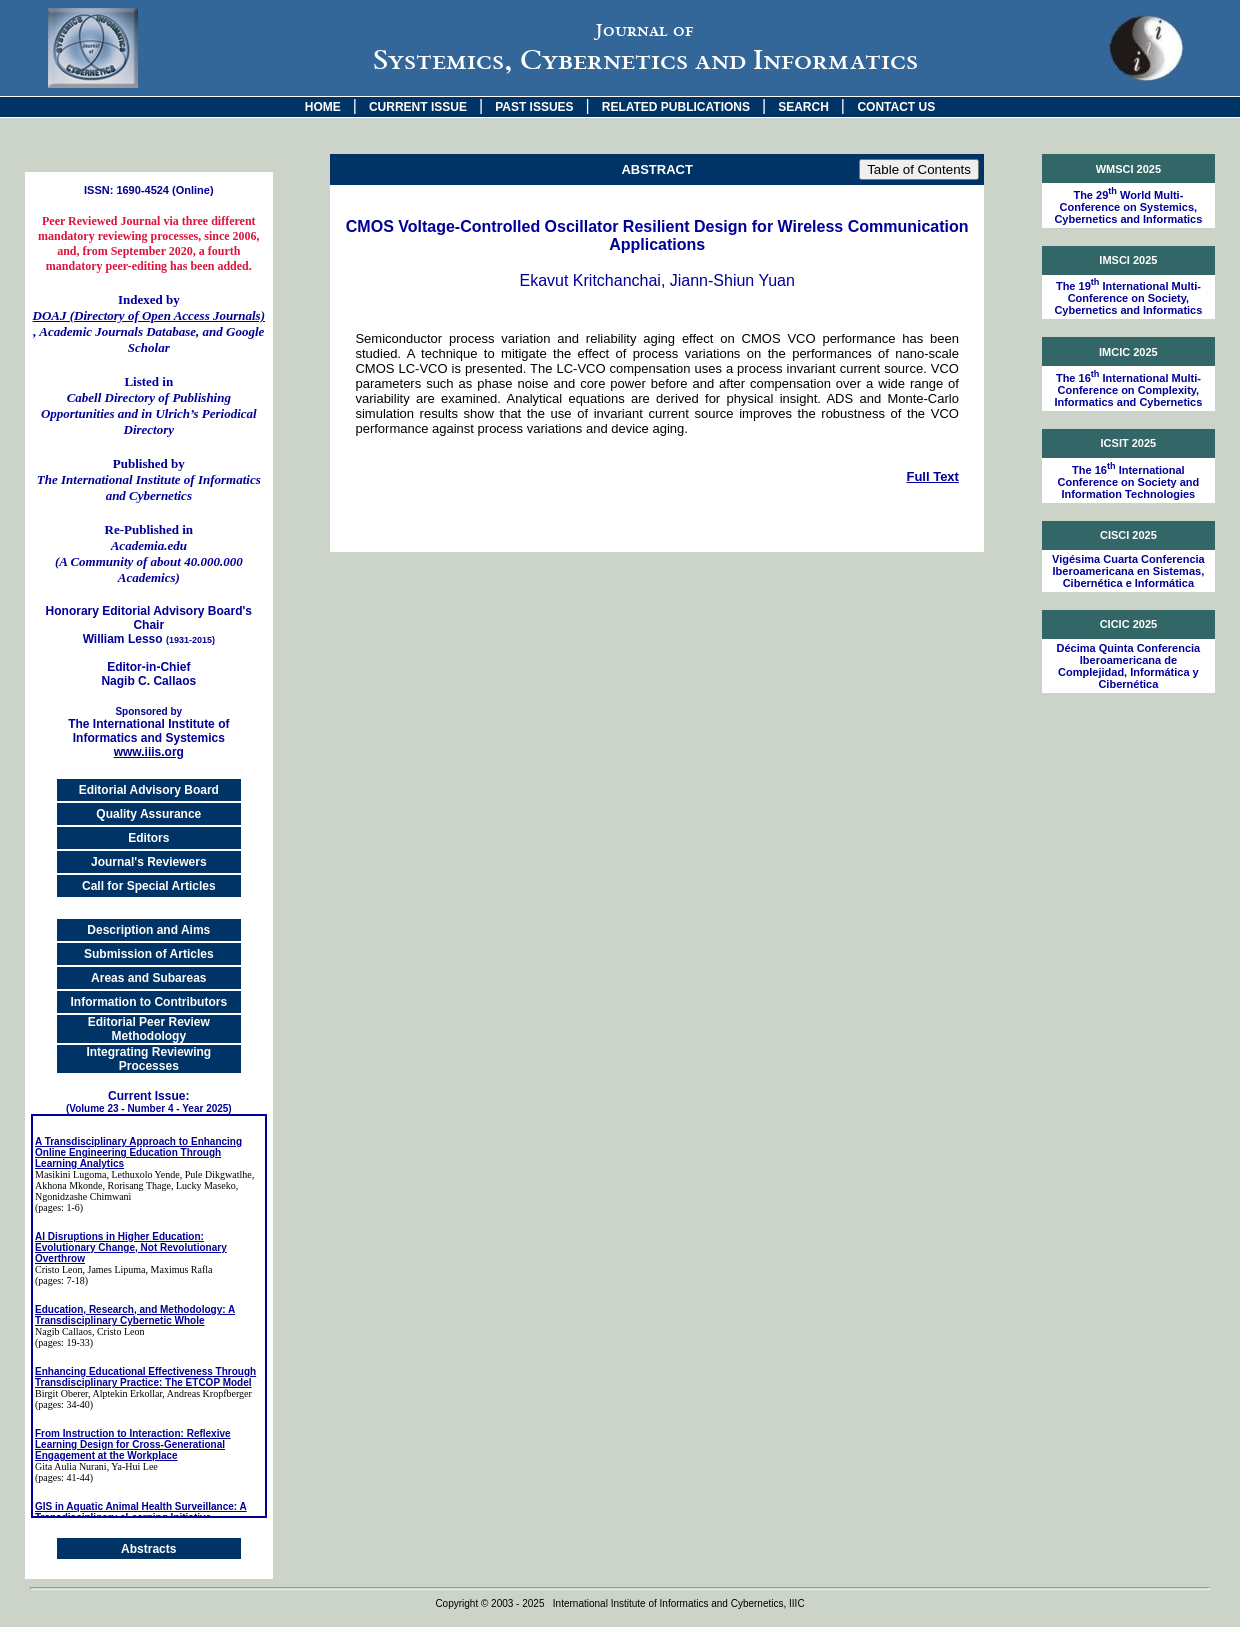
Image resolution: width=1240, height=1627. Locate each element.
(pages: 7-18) (61, 1280)
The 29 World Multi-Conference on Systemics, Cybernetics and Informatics (1128, 207)
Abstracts (148, 1549)
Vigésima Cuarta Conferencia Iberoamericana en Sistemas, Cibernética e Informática (1128, 571)
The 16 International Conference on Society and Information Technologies (1128, 482)
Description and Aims (148, 930)
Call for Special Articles (149, 886)
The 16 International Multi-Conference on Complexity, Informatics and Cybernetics (1128, 390)
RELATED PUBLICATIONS (676, 107)
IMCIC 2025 (1128, 352)
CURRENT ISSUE (418, 107)
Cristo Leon (59, 1269)
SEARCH (803, 107)
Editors (148, 838)
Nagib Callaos (63, 1331)
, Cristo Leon (118, 1331)
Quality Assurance (148, 814)
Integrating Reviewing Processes (148, 1059)
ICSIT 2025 (1129, 443)
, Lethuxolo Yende (142, 1174)
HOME (323, 107)
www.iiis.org (149, 752)
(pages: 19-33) (64, 1342)
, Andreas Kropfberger (207, 1393)
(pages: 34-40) (64, 1404)
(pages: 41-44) (64, 1477)
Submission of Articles (149, 954)
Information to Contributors (148, 1002)
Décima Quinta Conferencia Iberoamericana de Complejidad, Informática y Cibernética (1129, 666)
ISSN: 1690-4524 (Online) (149, 190)
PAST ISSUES (534, 107)
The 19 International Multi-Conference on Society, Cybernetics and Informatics (1128, 298)
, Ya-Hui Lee (132, 1466)
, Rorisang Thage (137, 1185)
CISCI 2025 (1128, 535)
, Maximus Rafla (179, 1269)
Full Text (932, 476)
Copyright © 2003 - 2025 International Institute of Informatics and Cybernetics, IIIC (619, 1603)
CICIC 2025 (1128, 624)
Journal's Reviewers (149, 862)
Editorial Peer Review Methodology (149, 1029)
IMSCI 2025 (1128, 260)
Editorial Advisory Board (149, 790)
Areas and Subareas (148, 978)
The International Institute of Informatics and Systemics (148, 725)
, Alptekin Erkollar (125, 1393)
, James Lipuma (114, 1269)
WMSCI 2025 (1128, 169)
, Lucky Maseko (203, 1185)
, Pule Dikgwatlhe (216, 1174)
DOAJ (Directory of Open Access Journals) (149, 315)
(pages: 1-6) (59, 1207)
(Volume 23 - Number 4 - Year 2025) (149, 1108)
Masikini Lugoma (70, 1174)
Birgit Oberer (61, 1393)
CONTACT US (896, 107)
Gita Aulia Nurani (71, 1466)
